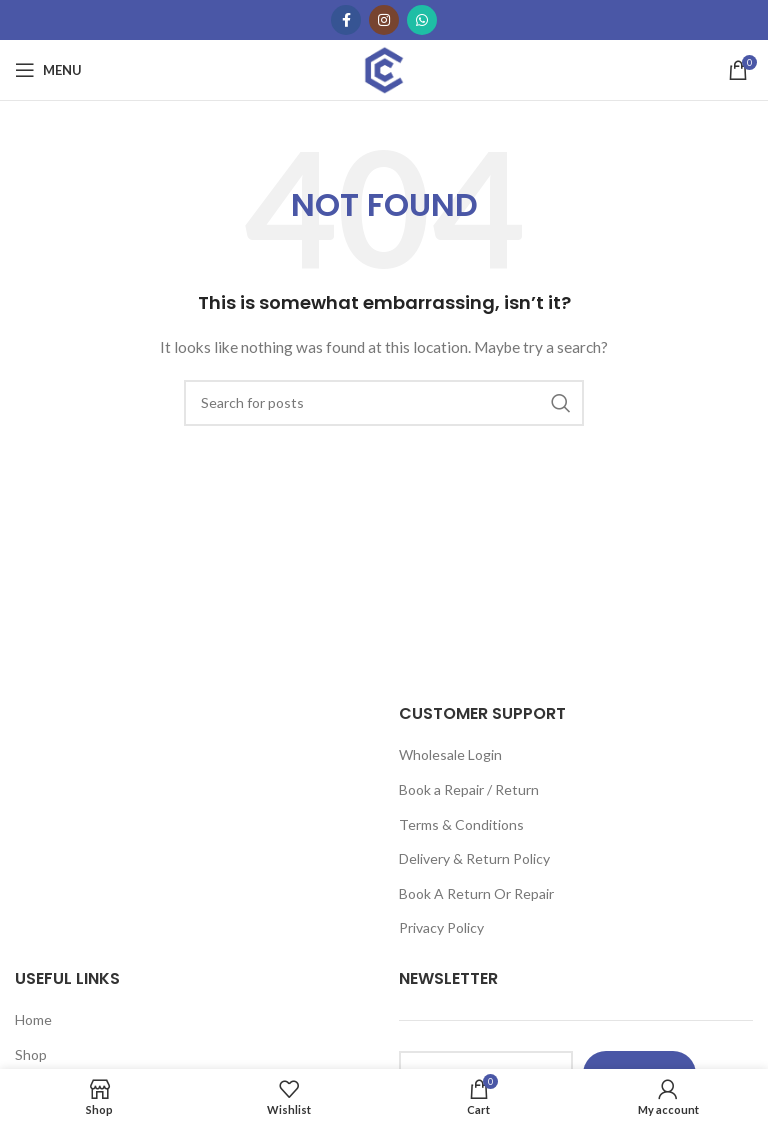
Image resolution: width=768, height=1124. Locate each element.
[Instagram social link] (384, 20)
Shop (31, 1054)
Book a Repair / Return (469, 789)
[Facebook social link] (346, 20)
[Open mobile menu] (48, 70)
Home (33, 1019)
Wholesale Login (450, 754)
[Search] (384, 403)
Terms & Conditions (461, 824)
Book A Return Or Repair (476, 893)
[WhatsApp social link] (422, 20)
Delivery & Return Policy (474, 858)
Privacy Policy (441, 927)
